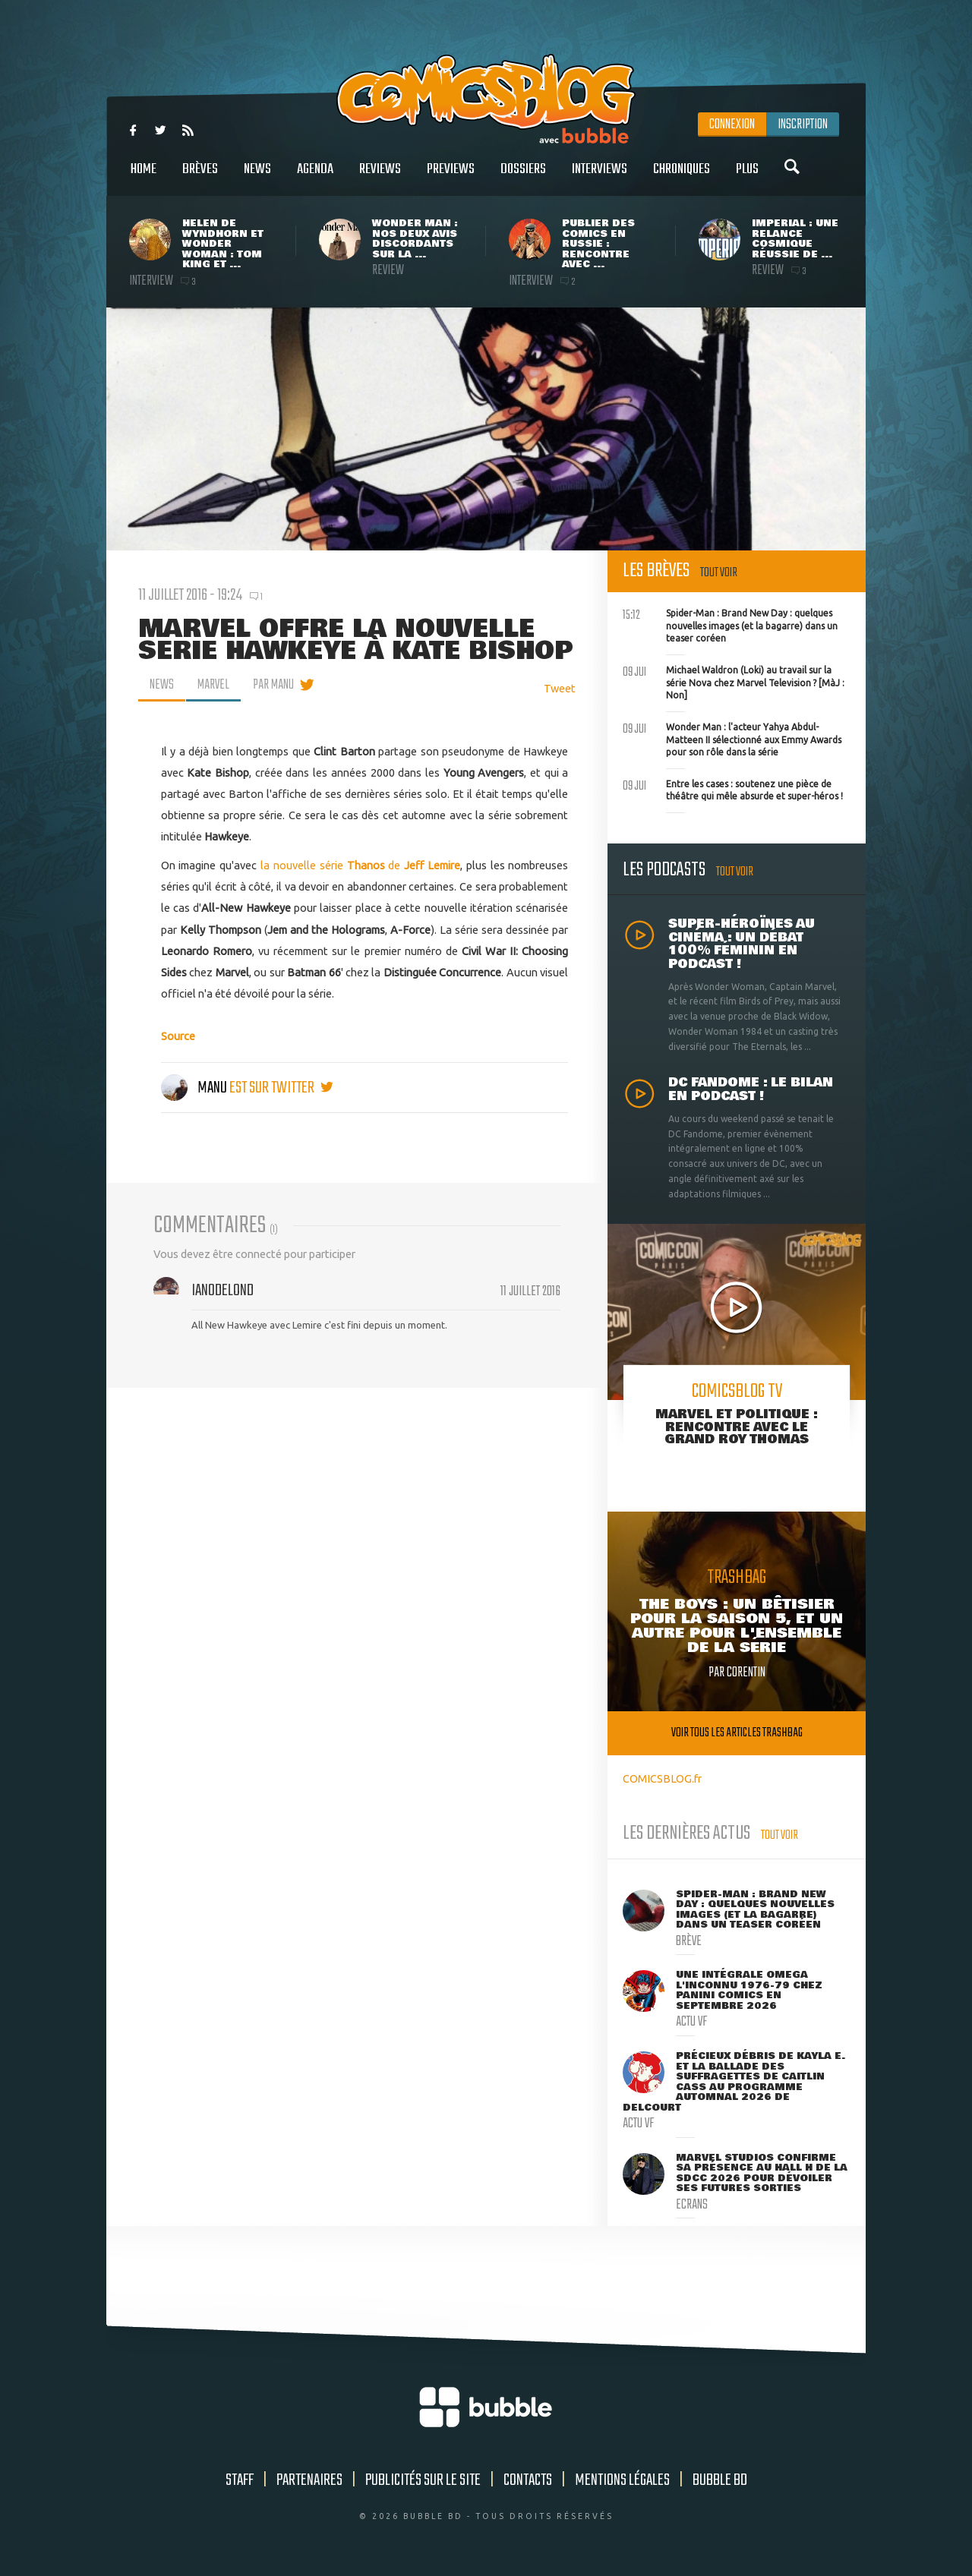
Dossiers (523, 177)
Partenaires (309, 2480)
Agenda (315, 177)
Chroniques (681, 177)
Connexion (732, 124)
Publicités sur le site (423, 2480)
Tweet (560, 688)
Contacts (527, 2480)
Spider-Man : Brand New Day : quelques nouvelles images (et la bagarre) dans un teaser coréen (730, 624)
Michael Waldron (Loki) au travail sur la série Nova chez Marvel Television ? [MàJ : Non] (733, 681)
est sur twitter (281, 1088)
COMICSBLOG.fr (662, 1778)
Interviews (599, 177)
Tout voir (718, 573)
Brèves (200, 177)
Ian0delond (222, 1290)
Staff (240, 2480)
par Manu (273, 684)
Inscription (803, 124)
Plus (747, 177)
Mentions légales (622, 2480)
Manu (195, 1088)
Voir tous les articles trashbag (737, 1733)
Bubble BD (720, 2480)
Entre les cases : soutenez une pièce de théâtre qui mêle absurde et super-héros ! (733, 789)
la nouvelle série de (360, 865)
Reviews (380, 177)
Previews (451, 177)
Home (143, 177)
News (257, 177)
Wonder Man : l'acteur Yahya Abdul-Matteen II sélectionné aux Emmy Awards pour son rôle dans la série (732, 738)
